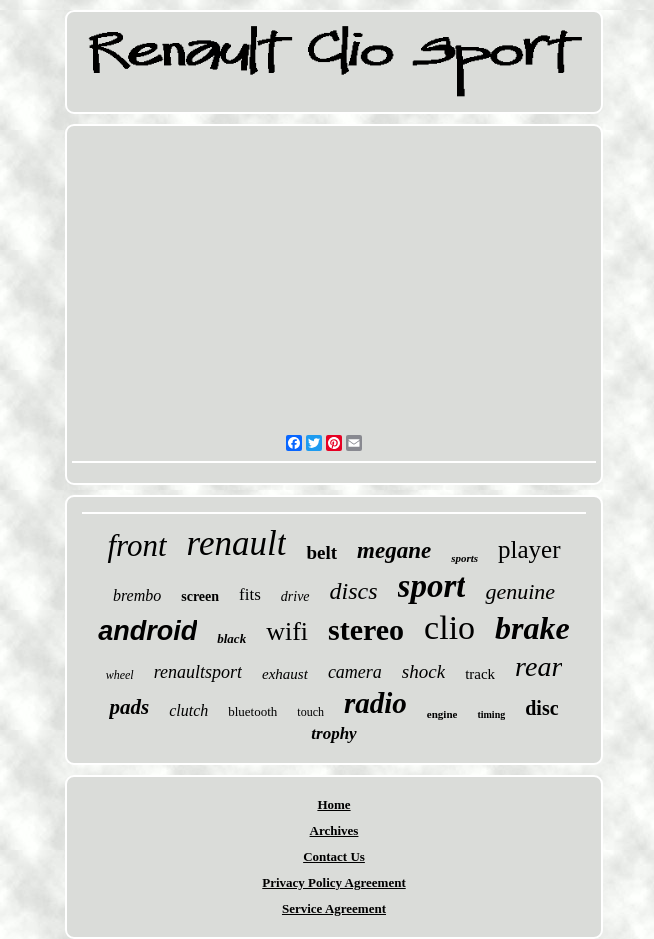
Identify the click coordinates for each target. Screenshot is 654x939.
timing (491, 714)
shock (423, 671)
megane (394, 550)
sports (464, 558)
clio (449, 627)
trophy (333, 733)
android (147, 631)
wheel (120, 675)
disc (541, 708)
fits (250, 594)
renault (237, 543)
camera (355, 672)
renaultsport (198, 672)
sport (432, 586)
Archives (334, 830)
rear (538, 666)
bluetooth (252, 711)
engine (442, 714)
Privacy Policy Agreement (333, 882)
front (136, 545)
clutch (188, 710)
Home (333, 804)
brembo (137, 595)
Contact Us (334, 856)
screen (200, 596)
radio (375, 703)
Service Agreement (334, 908)
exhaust (285, 674)
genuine (520, 591)
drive (295, 596)
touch (310, 712)
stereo (366, 629)
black (231, 638)
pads (129, 707)
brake (532, 628)
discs (354, 591)
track (480, 674)
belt (321, 552)
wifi (287, 631)
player (529, 549)
